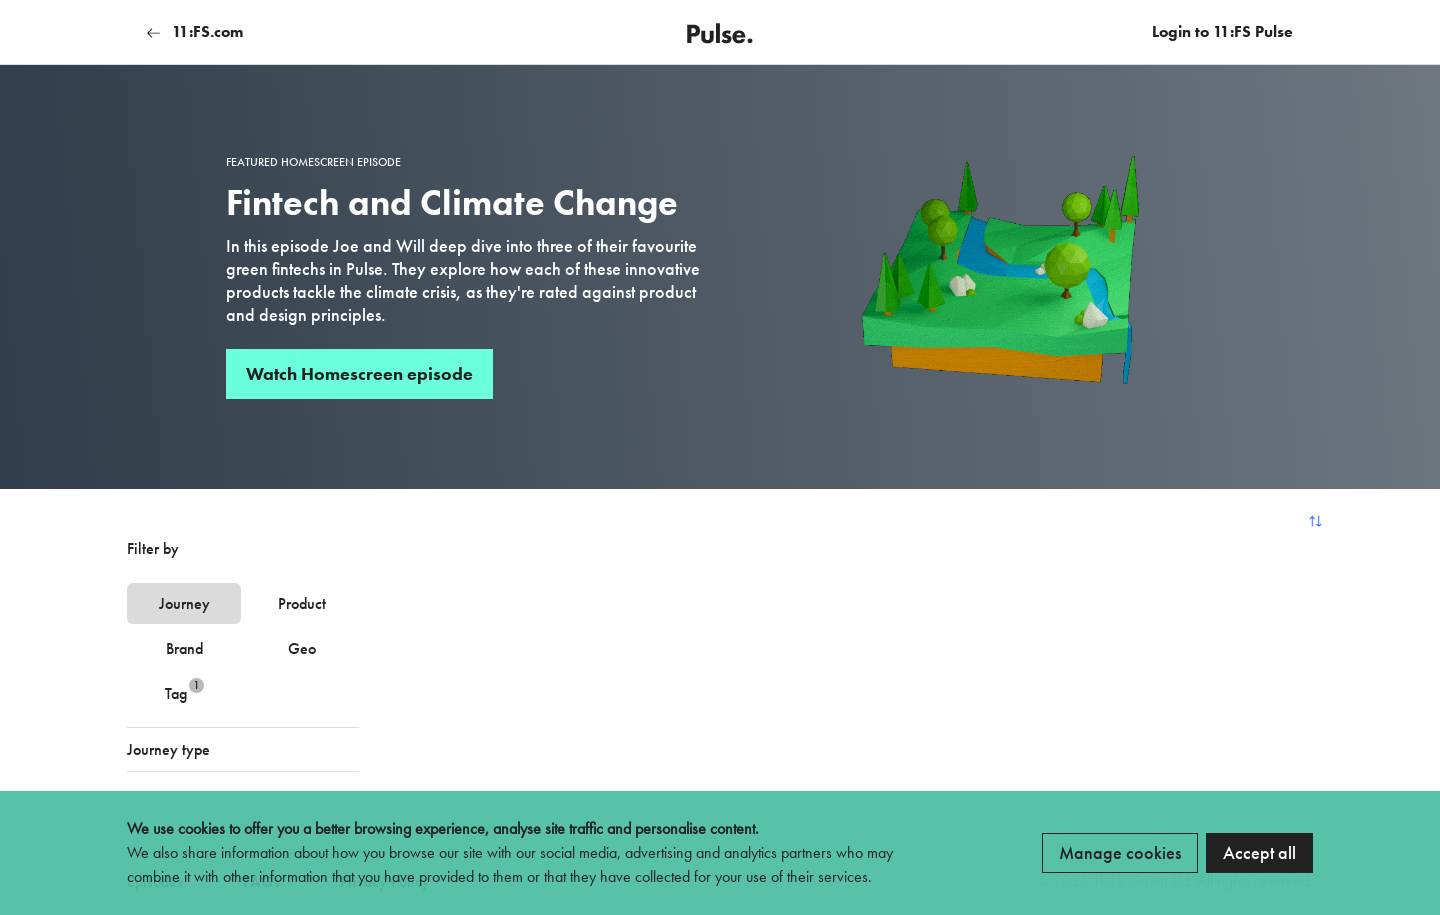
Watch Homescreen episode (359, 373)
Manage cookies (1120, 852)
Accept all (1259, 852)
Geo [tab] (302, 648)
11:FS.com (195, 31)
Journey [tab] (184, 603)
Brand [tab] (184, 648)
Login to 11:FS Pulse (1222, 31)
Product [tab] (302, 603)
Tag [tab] (184, 690)
